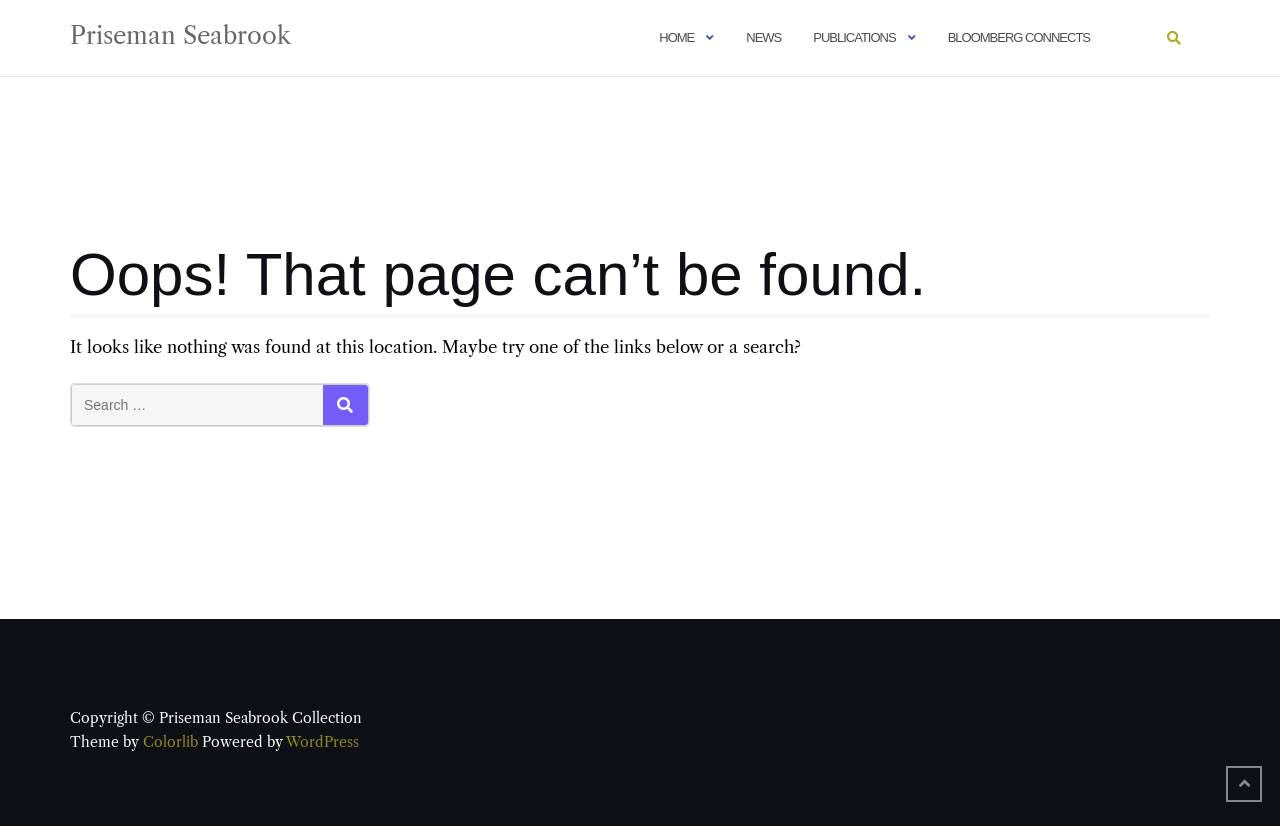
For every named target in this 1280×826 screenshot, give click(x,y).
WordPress (322, 742)
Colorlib (170, 742)
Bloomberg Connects (1019, 37)
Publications (854, 37)
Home (676, 37)
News (763, 37)
